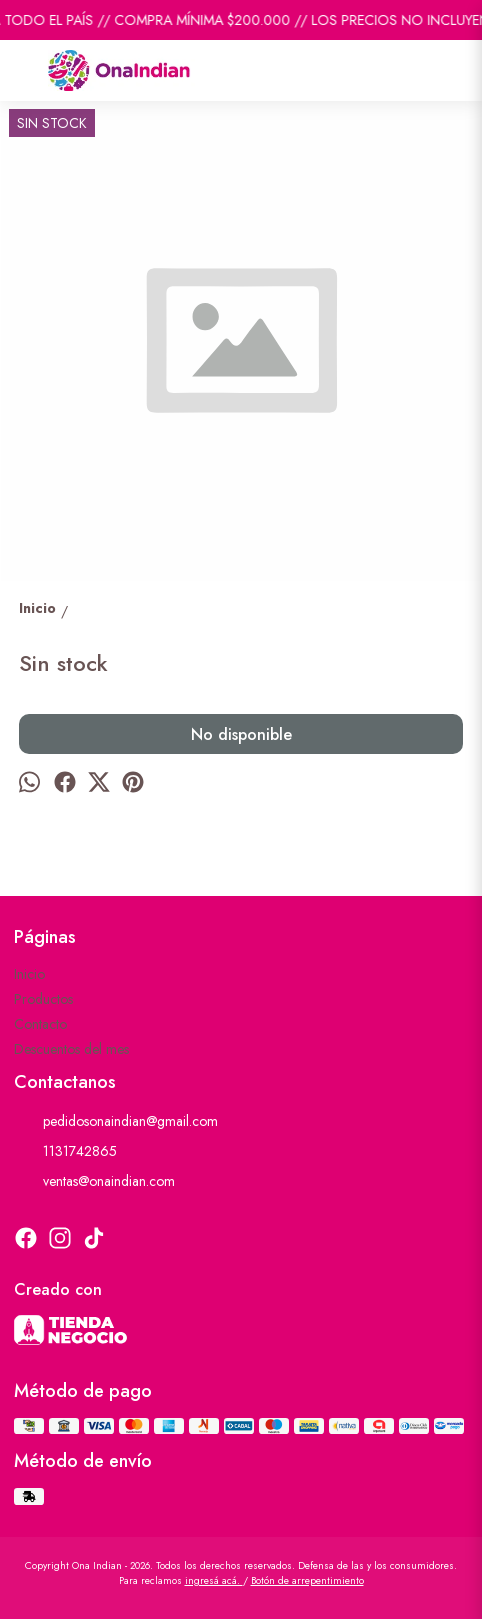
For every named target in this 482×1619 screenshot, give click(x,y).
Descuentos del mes (71, 1049)
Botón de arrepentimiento (307, 1580)
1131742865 (65, 1151)
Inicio (29, 974)
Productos (43, 999)
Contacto (40, 1024)
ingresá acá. (214, 1580)
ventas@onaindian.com (94, 1181)
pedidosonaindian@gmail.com (116, 1121)
